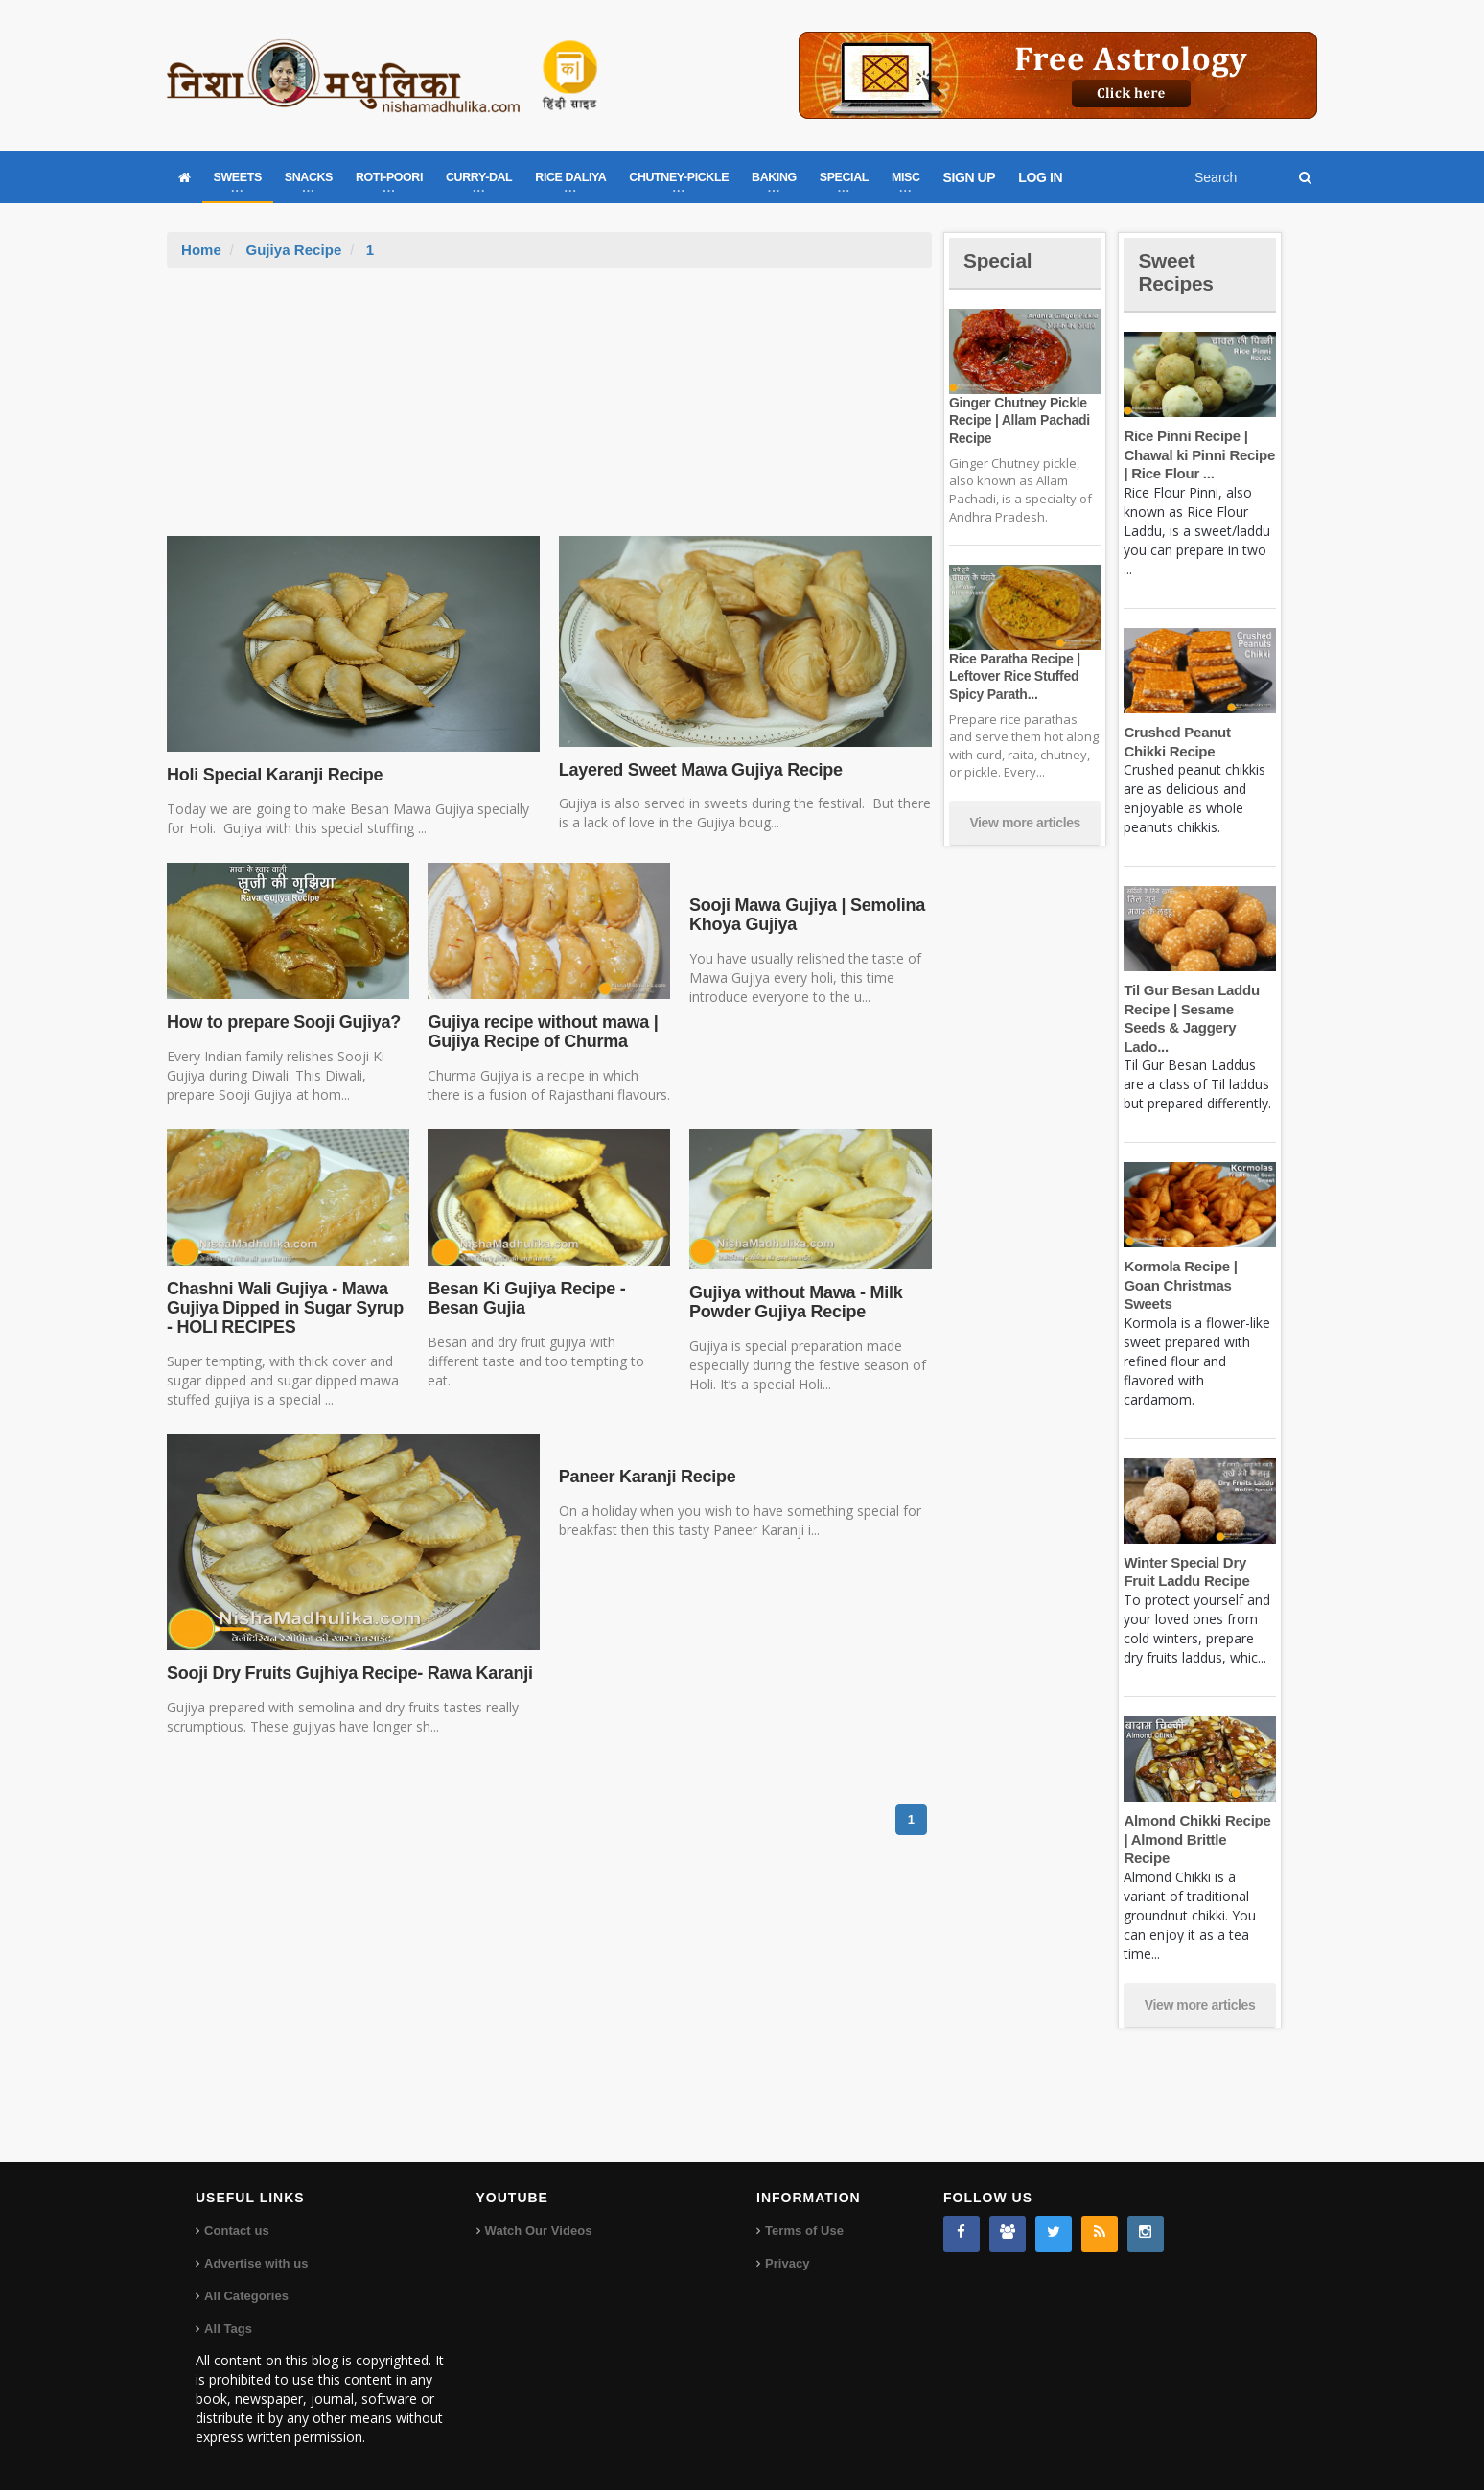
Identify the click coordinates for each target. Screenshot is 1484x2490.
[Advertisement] (549, 411)
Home (201, 250)
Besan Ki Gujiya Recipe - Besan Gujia (524, 1298)
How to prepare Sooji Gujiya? (282, 1022)
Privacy (787, 2263)
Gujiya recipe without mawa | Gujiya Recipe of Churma (541, 1031)
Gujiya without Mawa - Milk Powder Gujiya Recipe (794, 1302)
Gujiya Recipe (292, 250)
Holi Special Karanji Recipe (273, 774)
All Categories (246, 2296)
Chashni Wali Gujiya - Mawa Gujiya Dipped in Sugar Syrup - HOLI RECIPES (283, 1308)
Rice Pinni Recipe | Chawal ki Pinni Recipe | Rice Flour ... (1198, 454)
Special (998, 260)
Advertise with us (256, 2263)
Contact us (236, 2230)
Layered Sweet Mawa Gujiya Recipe (698, 770)
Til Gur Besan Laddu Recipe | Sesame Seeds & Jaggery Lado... (1199, 1009)
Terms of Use (804, 2230)
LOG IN (1040, 177)
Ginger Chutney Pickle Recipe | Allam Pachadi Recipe (1018, 420)
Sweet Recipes (1177, 271)
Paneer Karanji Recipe (646, 1476)
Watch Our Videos (538, 2230)
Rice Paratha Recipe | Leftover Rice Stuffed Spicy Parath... (1013, 676)
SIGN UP (969, 177)
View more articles (1024, 822)
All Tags (228, 2328)
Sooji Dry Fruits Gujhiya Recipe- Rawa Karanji (346, 1673)
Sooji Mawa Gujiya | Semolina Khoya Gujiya (805, 915)
